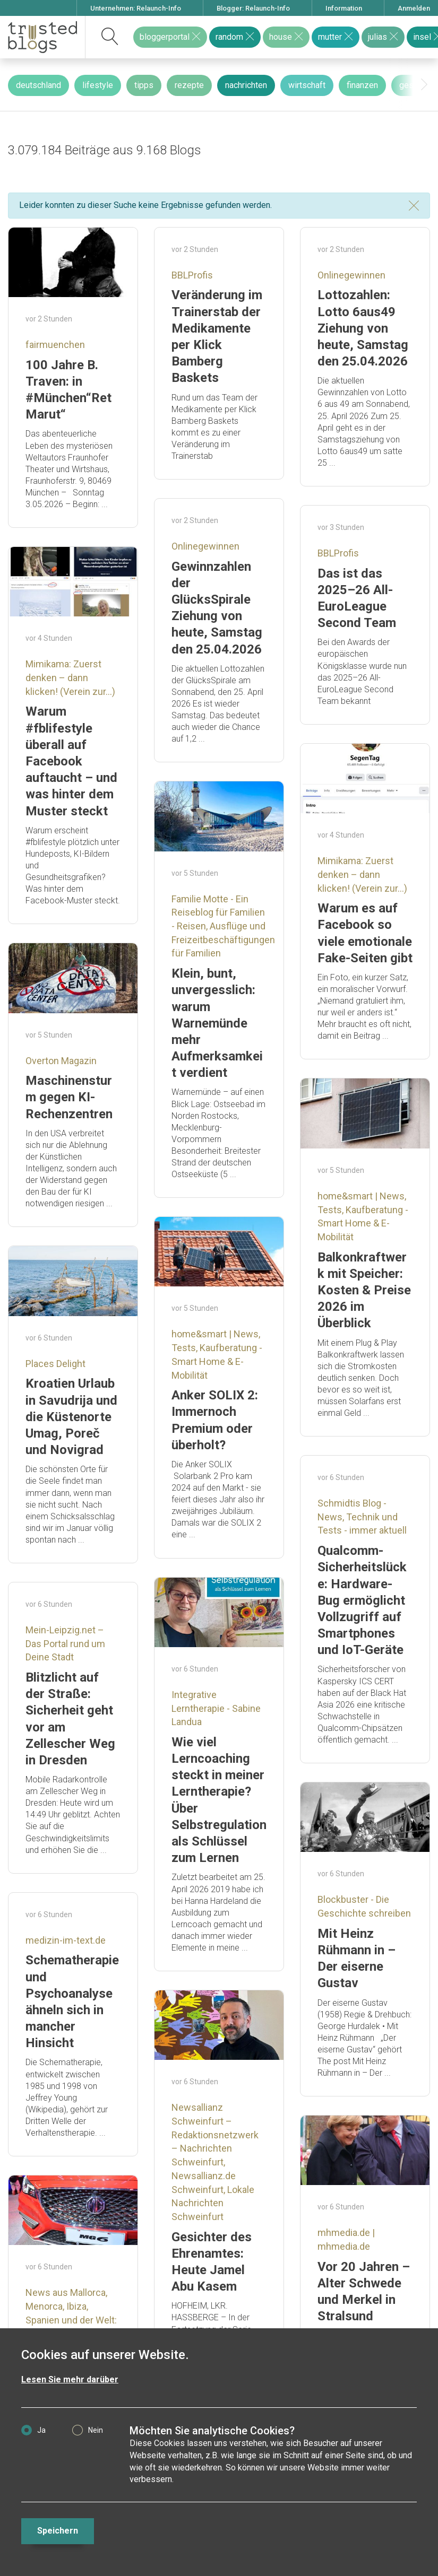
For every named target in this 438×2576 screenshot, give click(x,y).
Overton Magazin (61, 1060)
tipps (143, 85)
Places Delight (55, 1363)
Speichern (57, 2531)
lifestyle (97, 85)
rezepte (189, 85)
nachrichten (246, 85)
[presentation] (424, 84)
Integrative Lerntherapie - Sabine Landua (216, 1708)
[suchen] (110, 37)
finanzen (362, 85)
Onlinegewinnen (351, 275)
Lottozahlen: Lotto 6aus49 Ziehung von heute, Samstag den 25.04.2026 (362, 328)
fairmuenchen (55, 344)
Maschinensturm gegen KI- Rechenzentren (69, 1097)
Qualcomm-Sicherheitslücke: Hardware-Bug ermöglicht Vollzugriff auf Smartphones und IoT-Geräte (362, 1600)
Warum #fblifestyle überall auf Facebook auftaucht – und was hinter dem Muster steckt (71, 761)
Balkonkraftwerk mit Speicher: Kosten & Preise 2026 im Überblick (364, 1290)
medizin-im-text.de (65, 1940)
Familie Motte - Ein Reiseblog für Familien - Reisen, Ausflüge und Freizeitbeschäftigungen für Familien (223, 926)
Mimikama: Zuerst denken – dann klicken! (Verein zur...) (70, 677)
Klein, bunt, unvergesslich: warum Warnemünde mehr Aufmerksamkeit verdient (217, 1023)
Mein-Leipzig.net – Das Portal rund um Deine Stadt (65, 1643)
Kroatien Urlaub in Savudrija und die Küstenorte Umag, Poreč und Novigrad (71, 1416)
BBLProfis (192, 275)
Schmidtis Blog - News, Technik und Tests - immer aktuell (362, 1517)
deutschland (38, 85)
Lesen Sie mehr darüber (69, 2379)
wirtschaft (306, 85)
